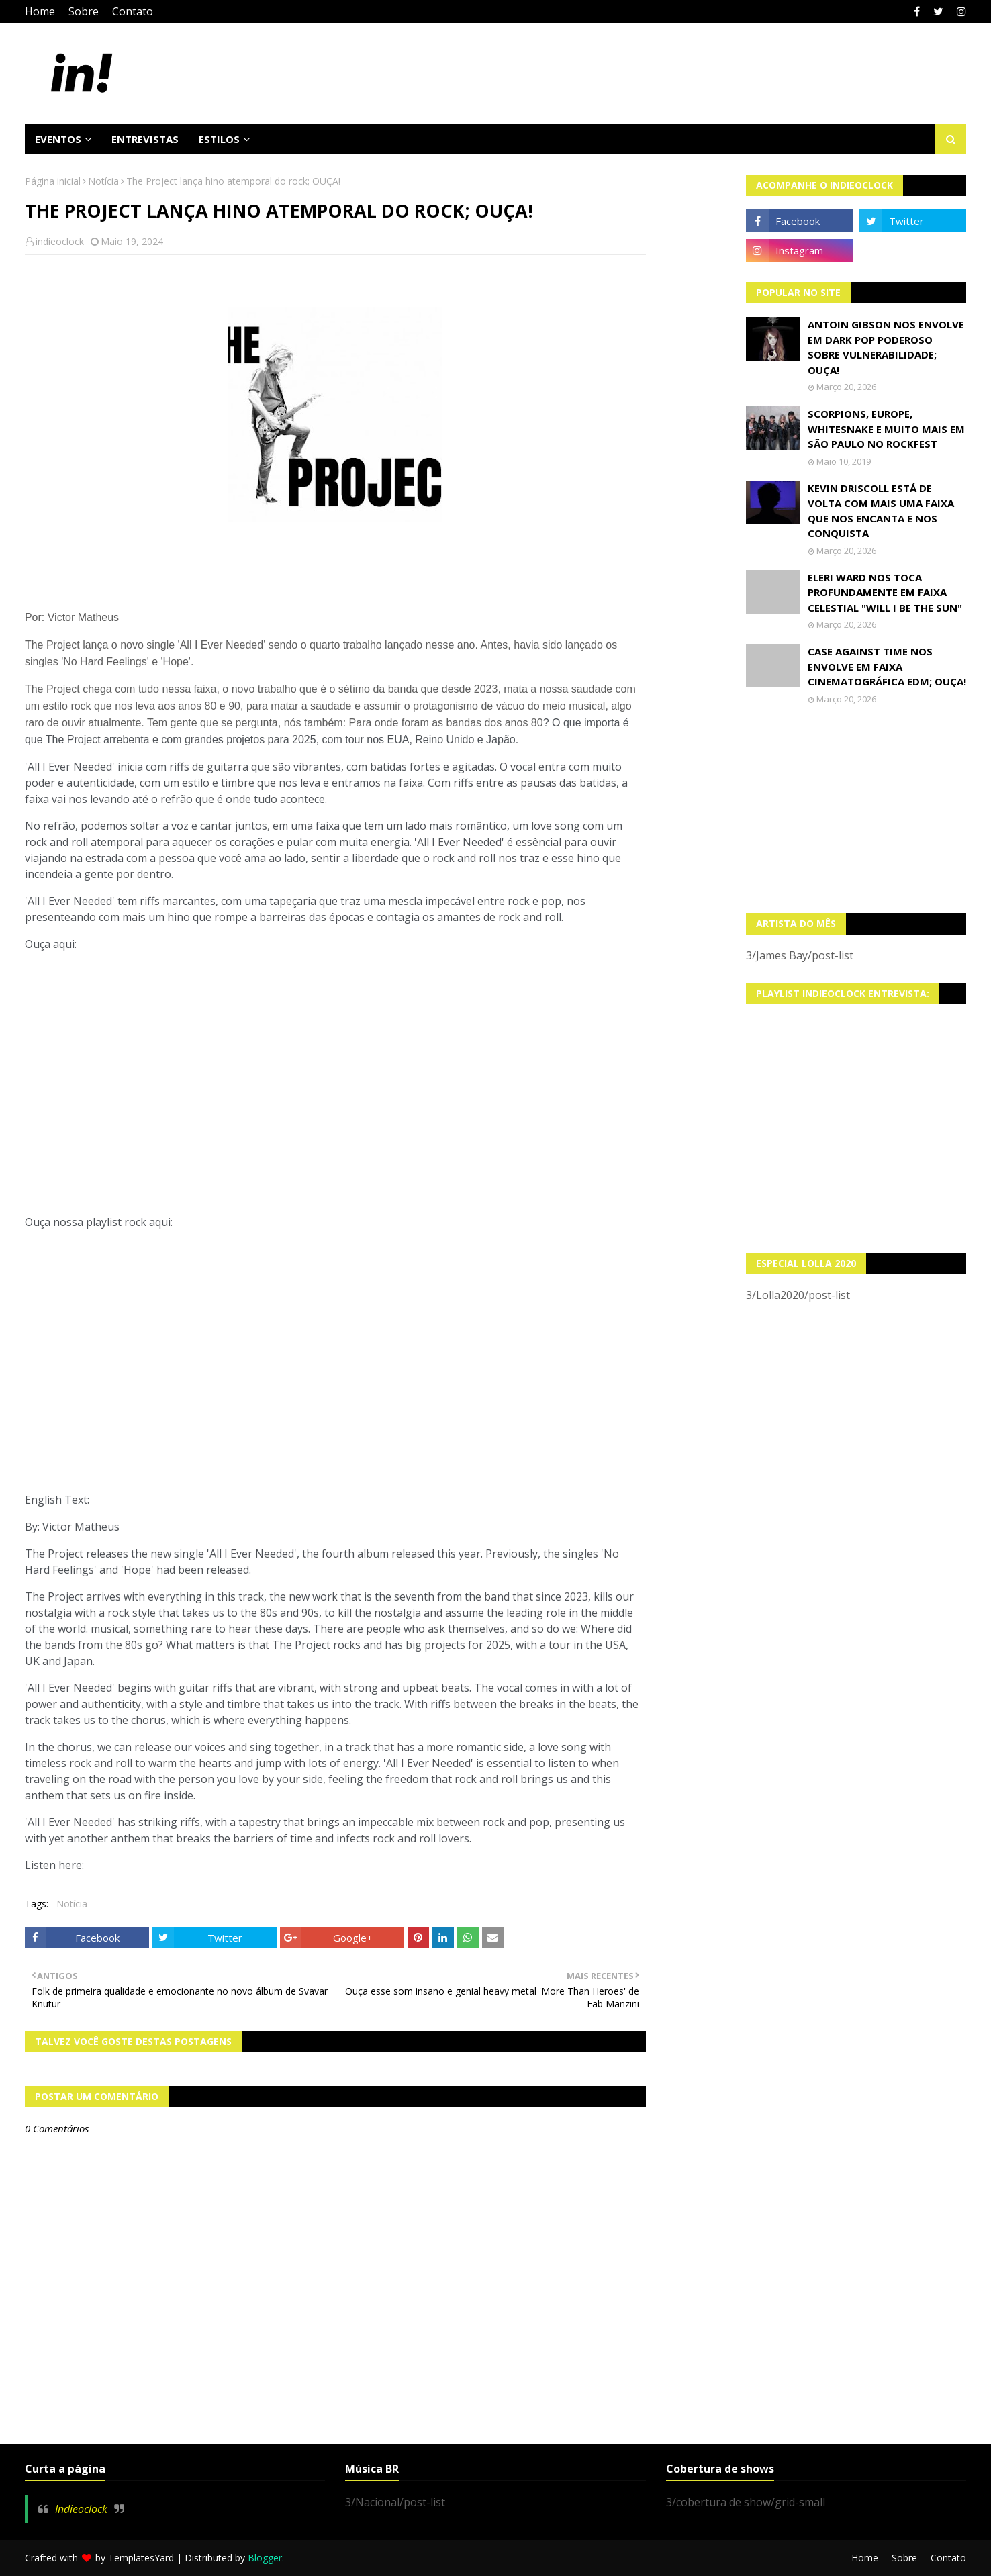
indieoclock (60, 241)
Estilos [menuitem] (219, 139)
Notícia (103, 181)
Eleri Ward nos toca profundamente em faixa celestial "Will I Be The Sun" (885, 592)
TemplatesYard (141, 2557)
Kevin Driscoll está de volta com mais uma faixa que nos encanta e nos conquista (881, 510)
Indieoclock (81, 2508)
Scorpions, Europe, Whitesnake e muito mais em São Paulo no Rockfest (886, 428)
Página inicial (53, 181)
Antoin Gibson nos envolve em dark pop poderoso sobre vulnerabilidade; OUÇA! (886, 347)
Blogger (265, 2557)
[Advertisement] (856, 809)
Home (40, 11)
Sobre (83, 11)
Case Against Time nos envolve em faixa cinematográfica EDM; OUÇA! (887, 666)
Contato (132, 11)
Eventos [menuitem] (58, 139)
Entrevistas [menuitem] (145, 139)
